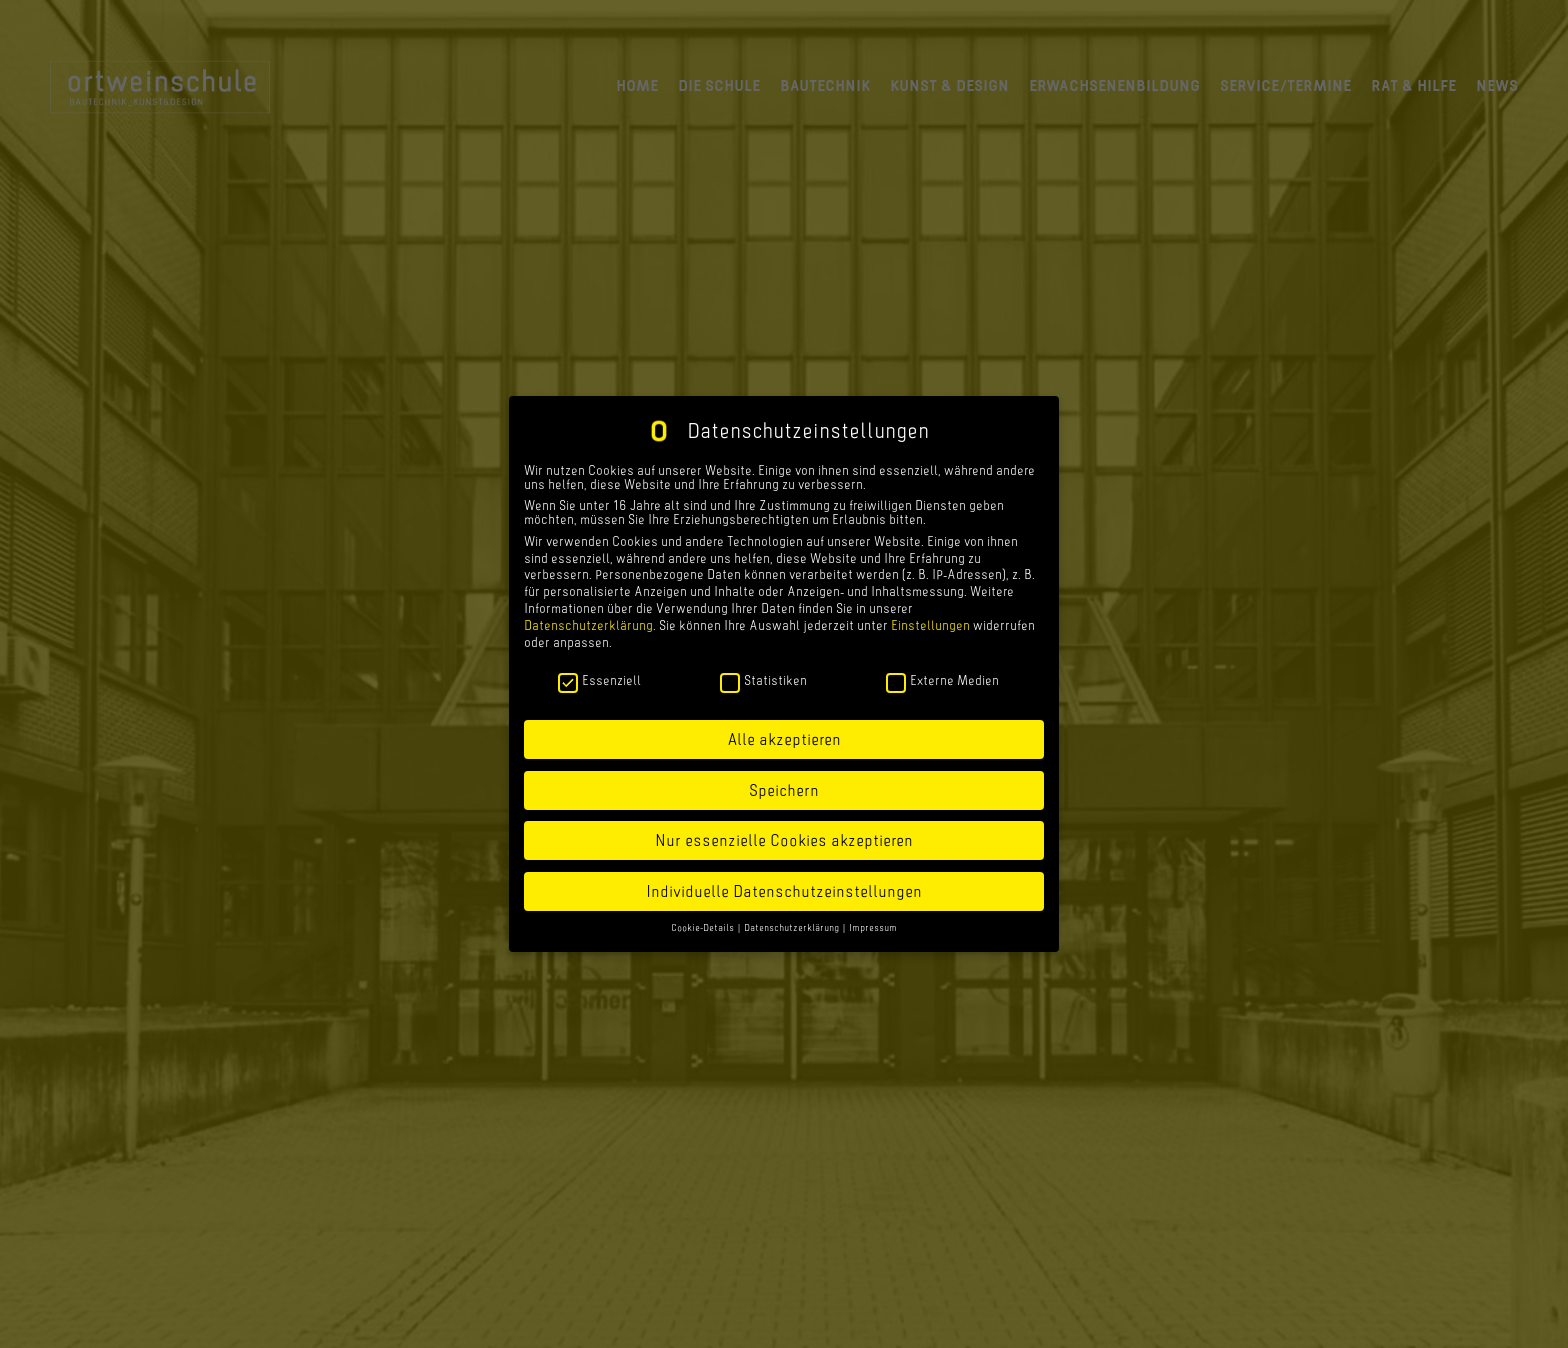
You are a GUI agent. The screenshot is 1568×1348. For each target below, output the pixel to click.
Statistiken (763, 679)
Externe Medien (942, 679)
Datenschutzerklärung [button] (792, 926)
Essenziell (599, 679)
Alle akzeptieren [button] (784, 738)
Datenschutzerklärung (588, 624)
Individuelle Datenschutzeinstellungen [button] (784, 890)
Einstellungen (930, 624)
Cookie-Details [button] (703, 926)
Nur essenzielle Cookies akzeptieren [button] (784, 840)
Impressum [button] (873, 926)
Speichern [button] (784, 789)
